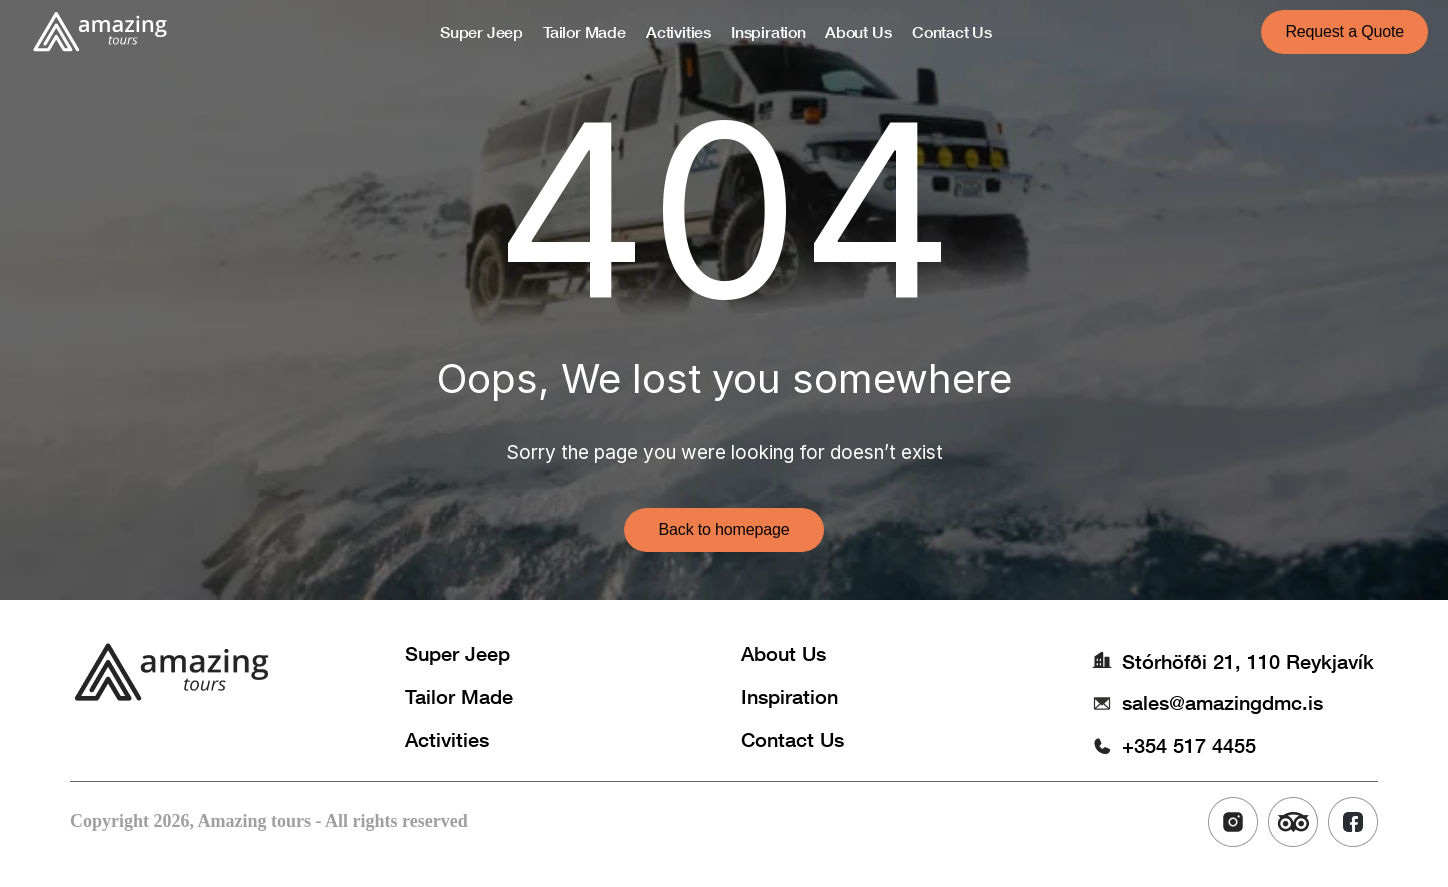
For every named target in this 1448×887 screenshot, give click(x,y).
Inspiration (789, 696)
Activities (447, 739)
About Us (783, 653)
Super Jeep (457, 653)
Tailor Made (459, 696)
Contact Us (792, 739)
